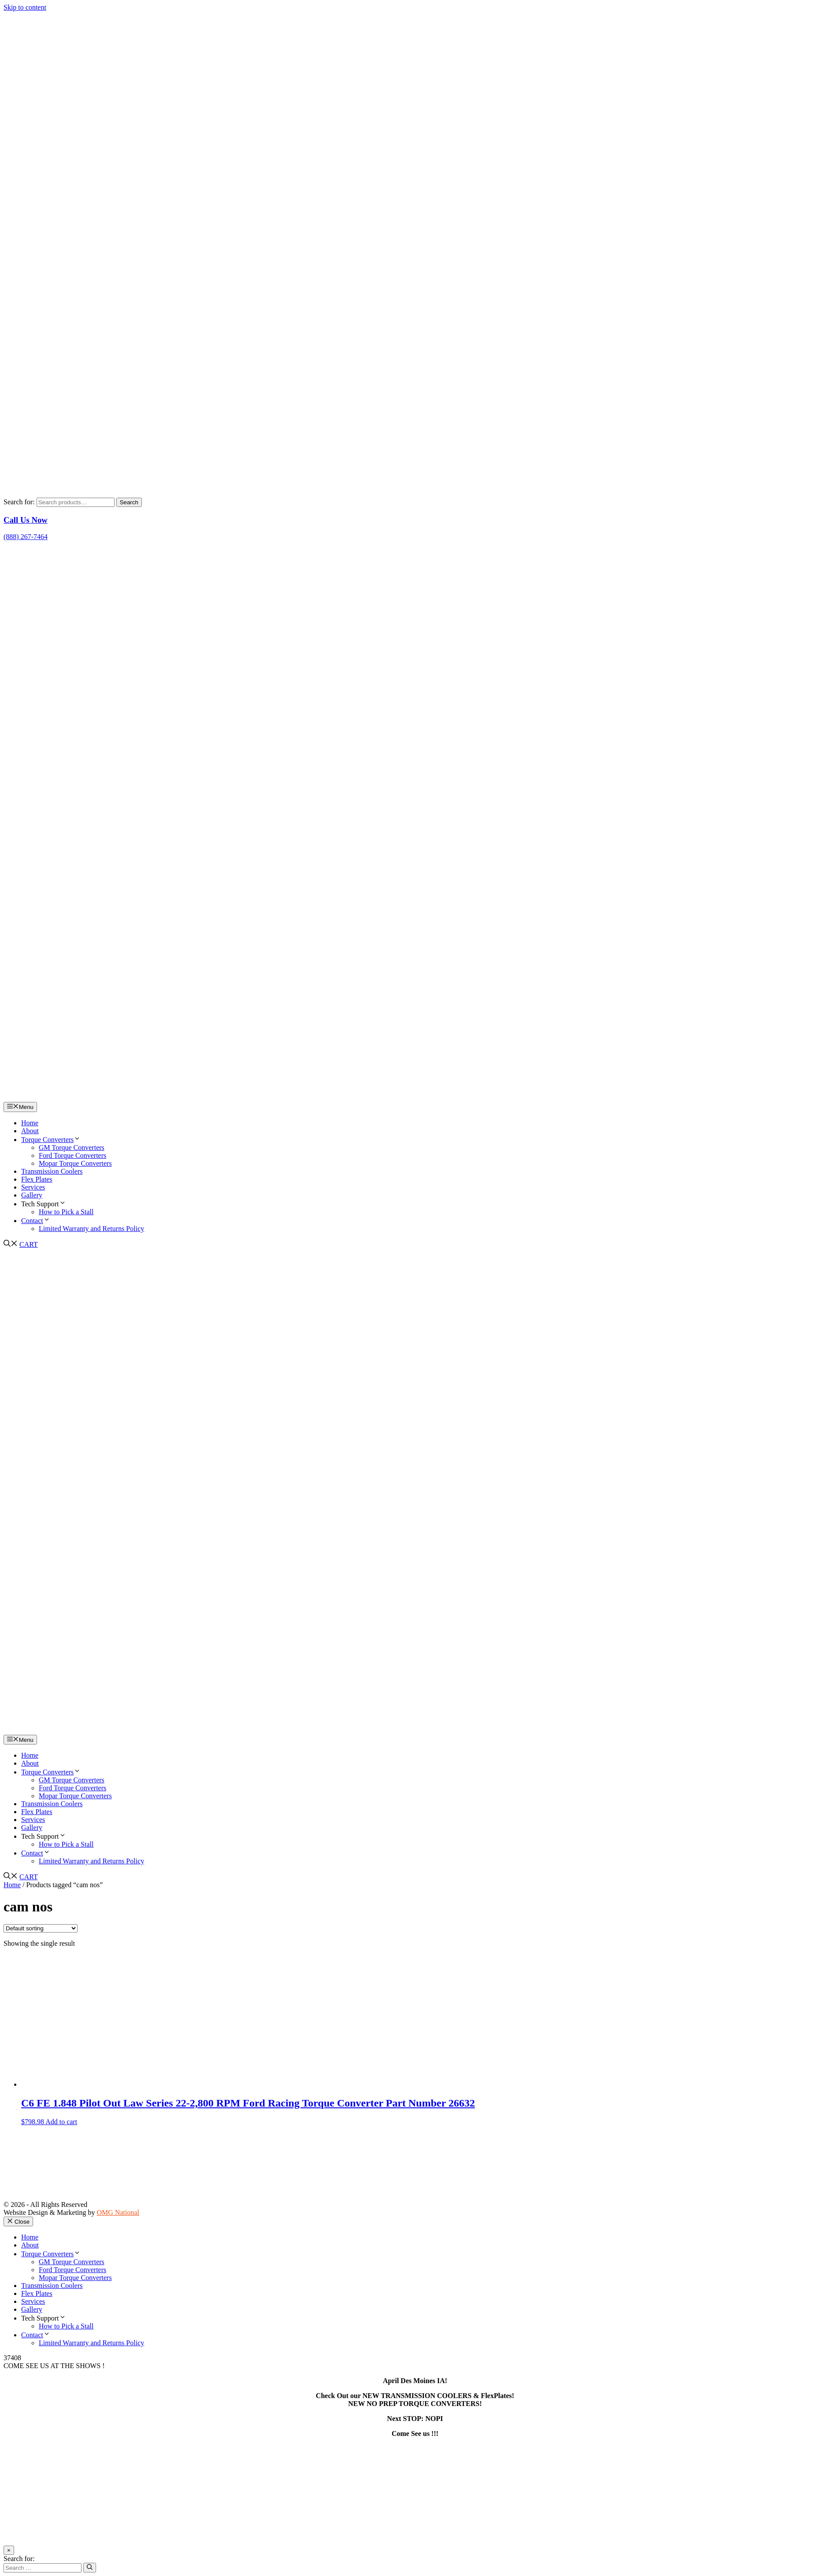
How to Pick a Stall (66, 1212)
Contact (35, 1220)
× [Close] (9, 2550)
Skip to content (25, 7)
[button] (11, 1244)
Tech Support (43, 1204)
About (30, 1131)
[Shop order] (41, 1928)
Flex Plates (36, 1179)
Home (29, 1123)
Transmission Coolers (51, 1171)
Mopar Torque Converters (75, 1163)
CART (28, 1244)
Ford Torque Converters (72, 1155)
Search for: (19, 502)
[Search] (89, 2567)
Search (129, 502)
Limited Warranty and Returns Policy (91, 1228)
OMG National (118, 2212)
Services (33, 1187)
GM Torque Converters (71, 1147)
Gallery (31, 1195)
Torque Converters (51, 1139)
